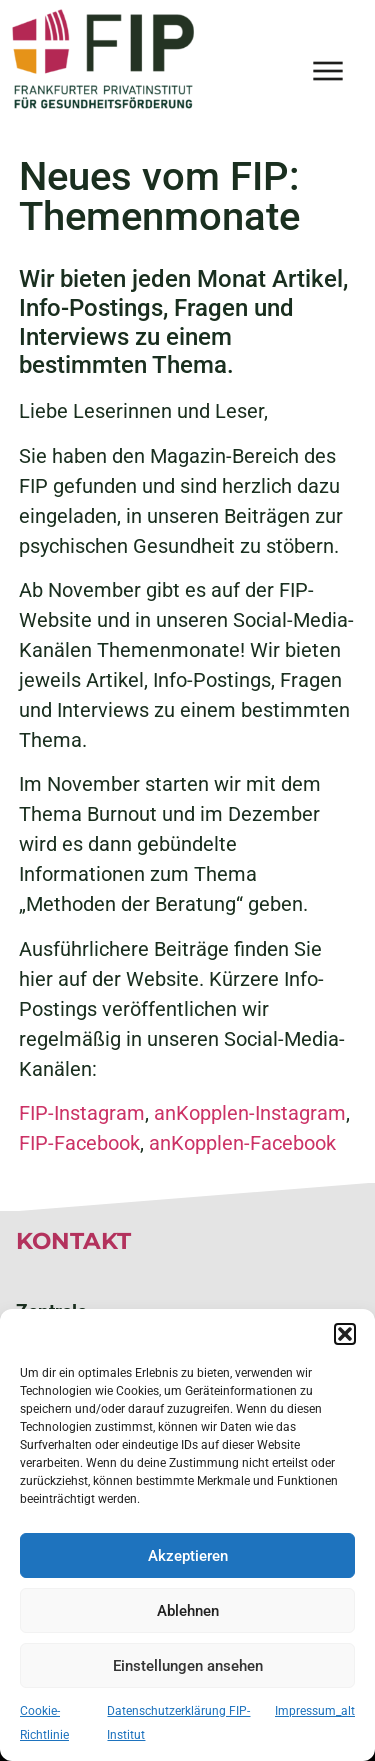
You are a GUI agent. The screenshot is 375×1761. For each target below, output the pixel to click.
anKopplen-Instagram (250, 1113)
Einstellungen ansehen (188, 1666)
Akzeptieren (188, 1556)
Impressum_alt (315, 1711)
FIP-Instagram (82, 1113)
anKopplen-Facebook (242, 1143)
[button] (345, 1334)
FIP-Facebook (79, 1143)
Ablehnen (188, 1611)
